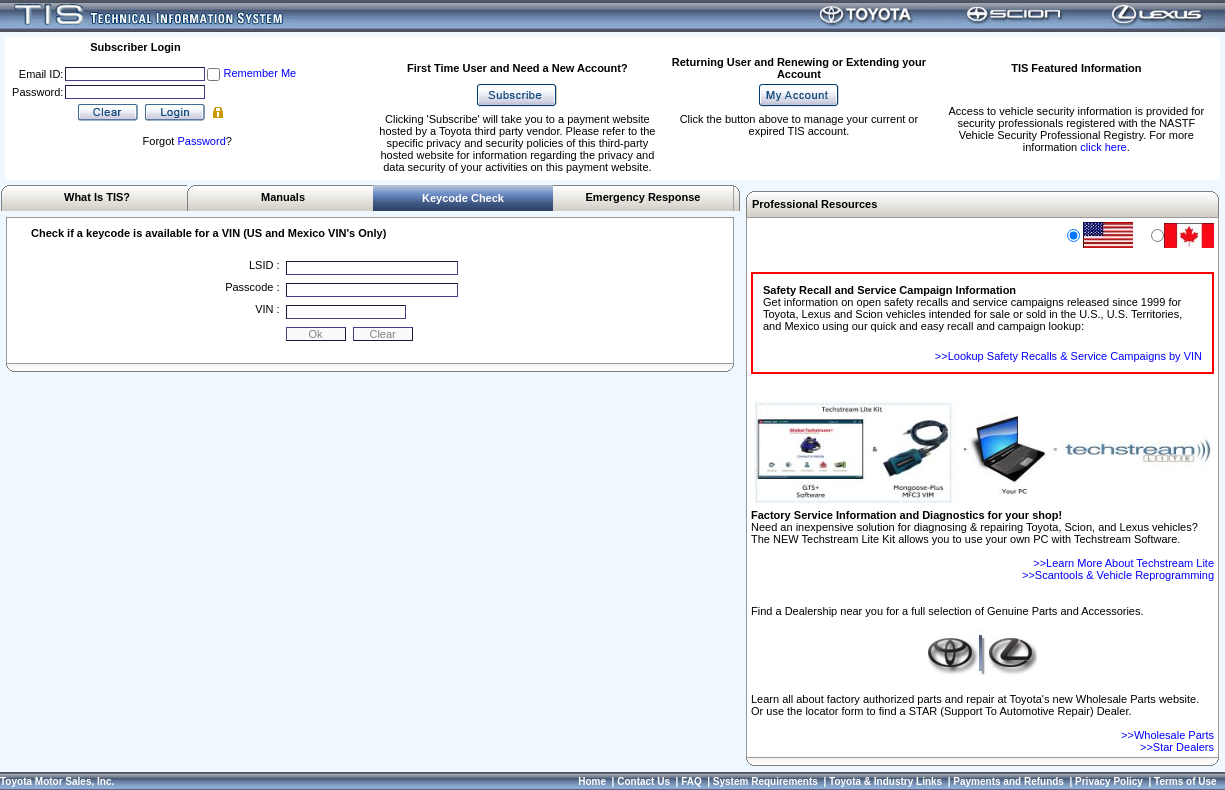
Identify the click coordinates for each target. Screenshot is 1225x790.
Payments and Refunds (1008, 781)
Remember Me (259, 73)
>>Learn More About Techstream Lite (1123, 563)
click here (1103, 147)
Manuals (283, 197)
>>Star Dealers (1177, 747)
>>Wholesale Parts (1167, 735)
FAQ (691, 781)
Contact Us (643, 781)
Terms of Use (1185, 781)
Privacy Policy (1109, 781)
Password (201, 141)
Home (592, 781)
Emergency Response (643, 197)
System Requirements (765, 781)
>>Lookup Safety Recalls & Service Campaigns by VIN (1068, 356)
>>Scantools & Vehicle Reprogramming (1118, 575)
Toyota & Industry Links (885, 781)
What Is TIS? (97, 197)
